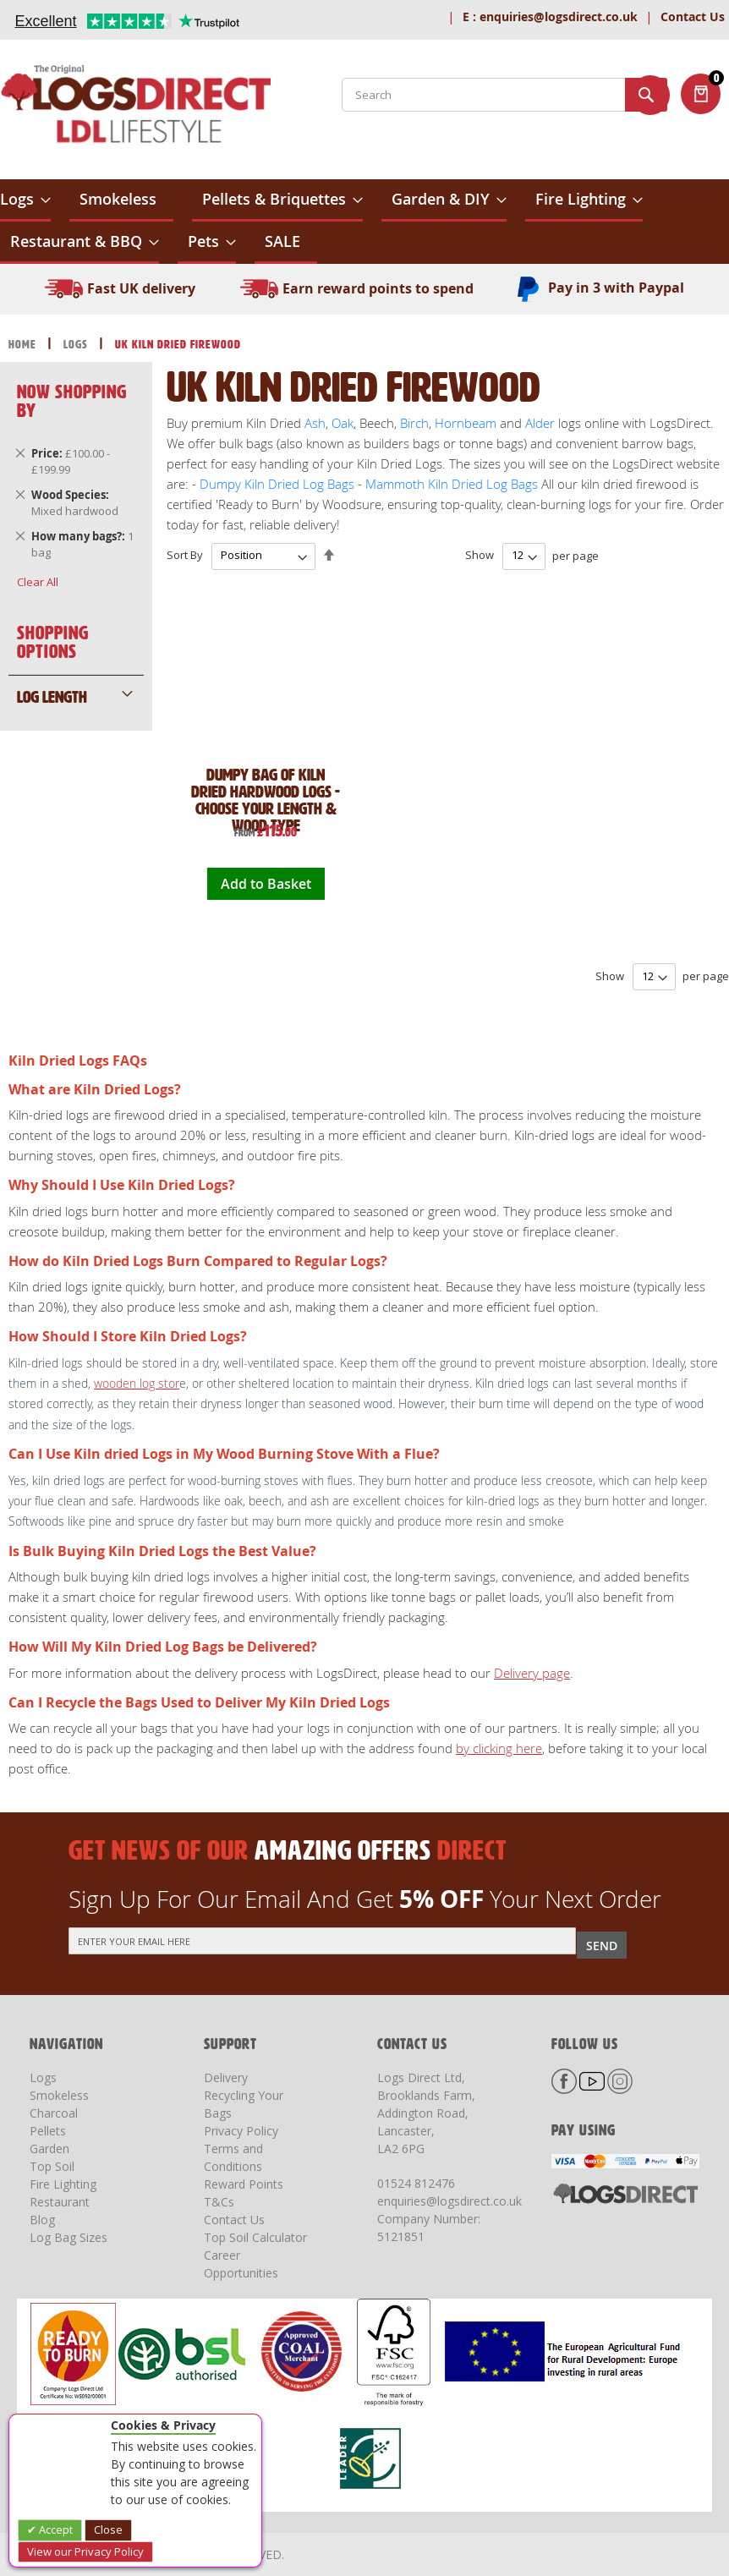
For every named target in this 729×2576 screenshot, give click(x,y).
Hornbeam (465, 422)
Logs (77, 344)
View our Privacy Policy (85, 2551)
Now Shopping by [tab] (72, 401)
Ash (315, 422)
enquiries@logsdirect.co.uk (550, 16)
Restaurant (60, 2202)
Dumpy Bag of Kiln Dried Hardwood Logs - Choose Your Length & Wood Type (265, 800)
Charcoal (54, 2113)
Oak (341, 422)
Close (108, 2529)
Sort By (185, 554)
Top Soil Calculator (255, 2237)
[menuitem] (25, 200)
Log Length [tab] (52, 697)
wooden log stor (136, 1383)
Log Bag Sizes (68, 2237)
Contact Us (692, 16)
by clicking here (499, 1748)
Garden (49, 2148)
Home (24, 344)
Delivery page (532, 1672)
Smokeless (59, 2095)
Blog (42, 2220)
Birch (414, 422)
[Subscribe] (602, 1945)
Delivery (226, 2077)
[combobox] (504, 95)
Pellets (48, 2131)
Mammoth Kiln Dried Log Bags (451, 483)
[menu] (364, 221)
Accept (54, 2529)
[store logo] (135, 107)
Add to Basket (266, 883)
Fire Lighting (63, 2184)
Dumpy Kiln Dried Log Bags (277, 483)
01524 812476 (416, 2183)
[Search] (646, 95)
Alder (540, 422)
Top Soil (52, 2166)
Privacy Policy (241, 2131)
